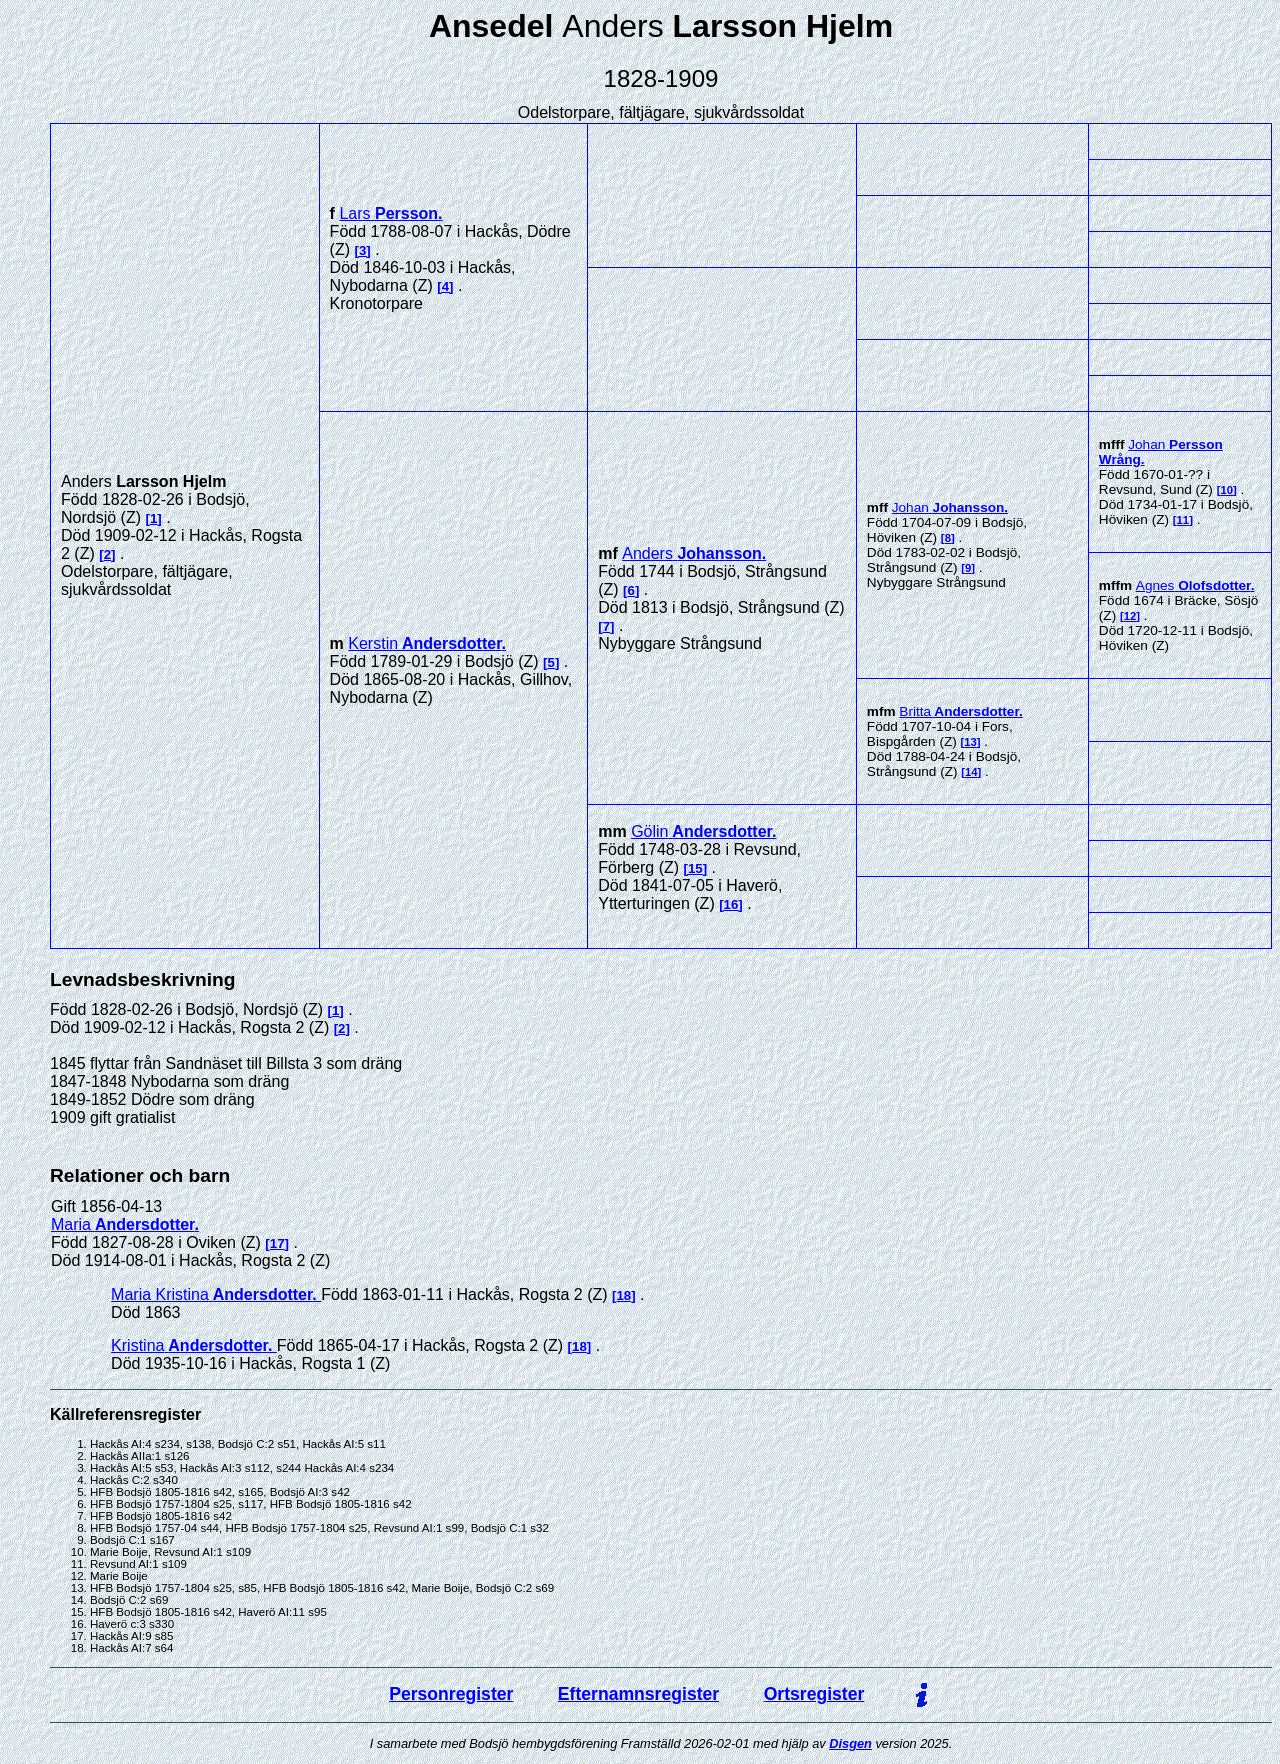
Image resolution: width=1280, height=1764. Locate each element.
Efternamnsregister (638, 1694)
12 (1130, 616)
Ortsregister (814, 1694)
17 (277, 1243)
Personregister (451, 1694)
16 (731, 904)
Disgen (850, 1743)
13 (970, 742)
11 (1183, 520)
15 (695, 868)
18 (623, 1295)
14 (971, 772)
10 (1226, 490)
